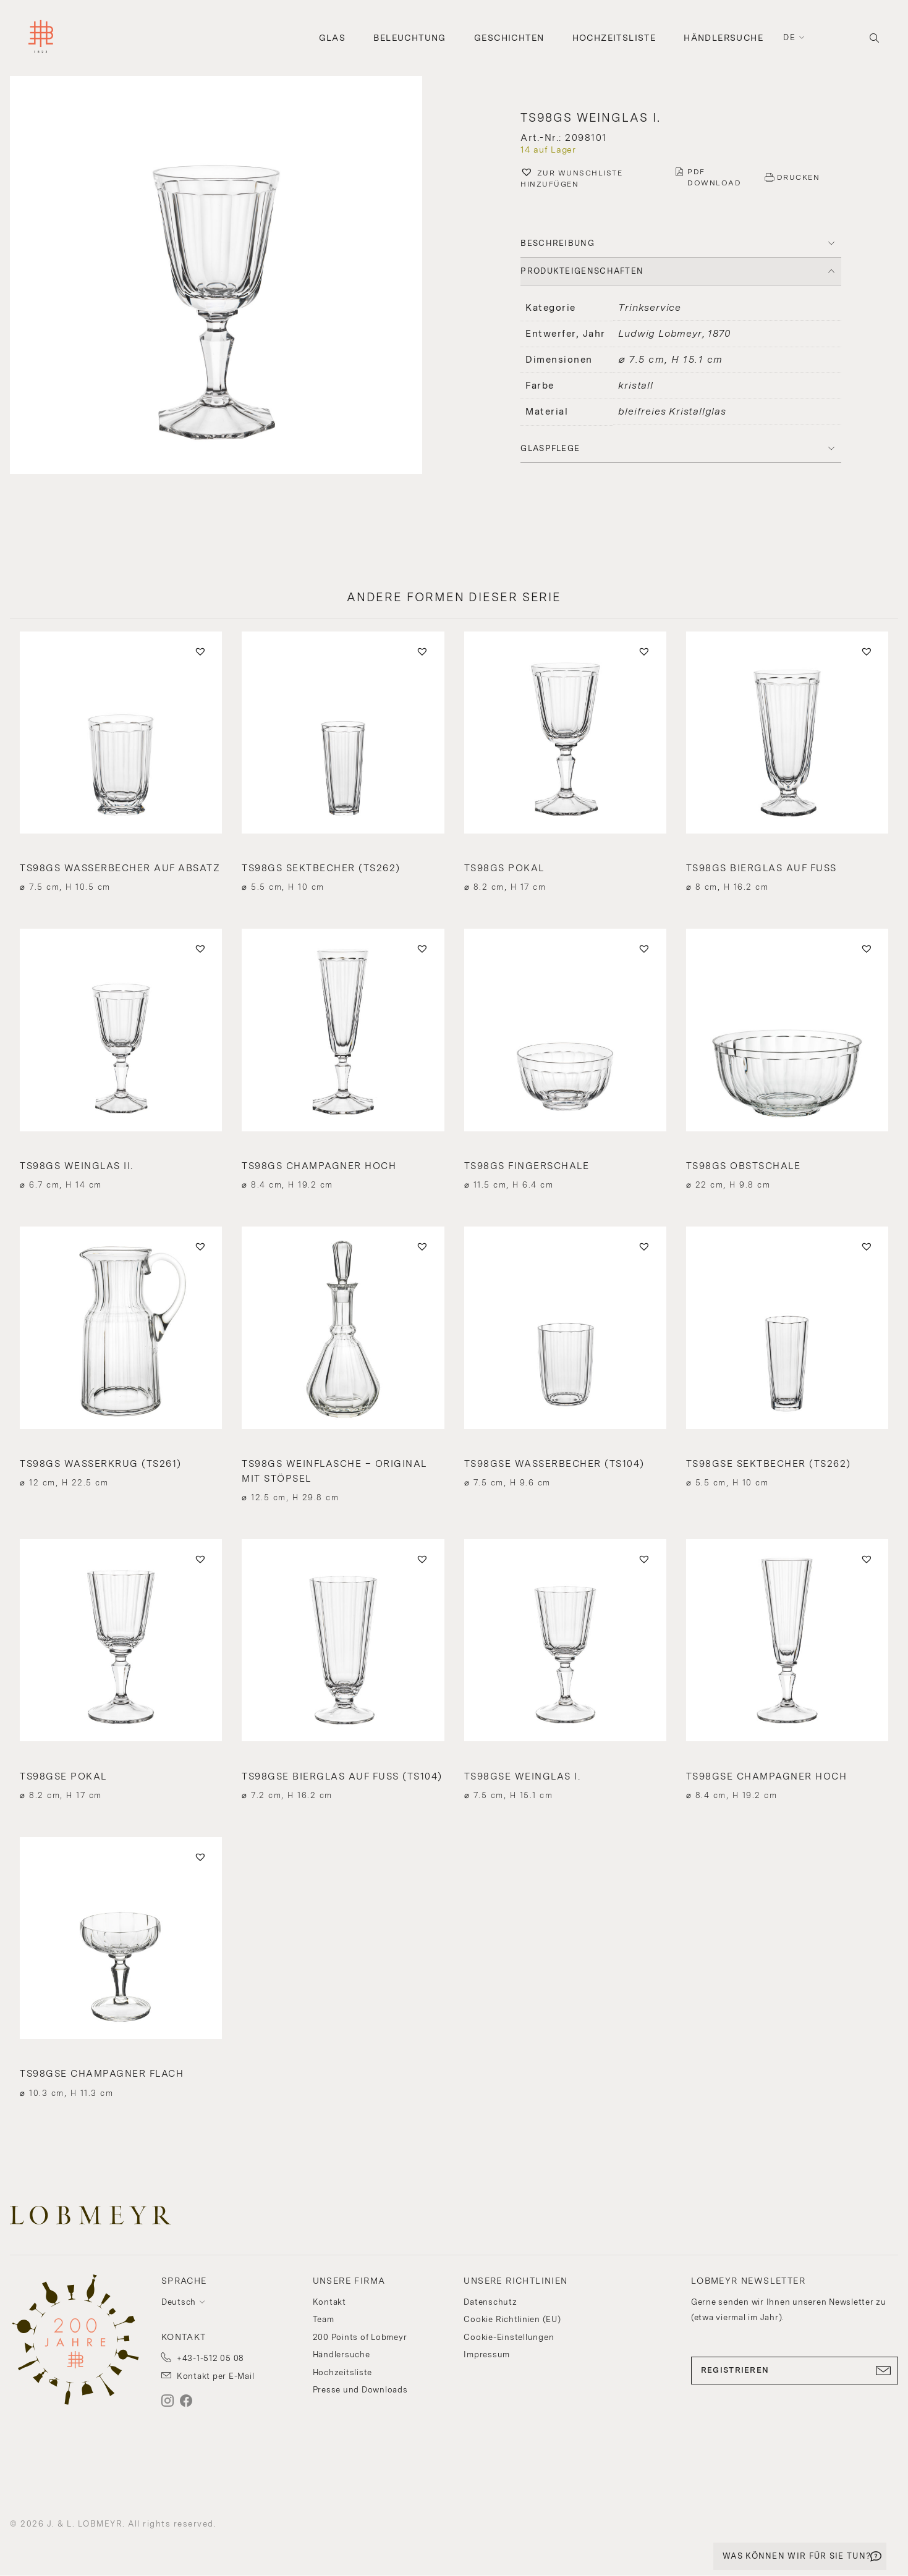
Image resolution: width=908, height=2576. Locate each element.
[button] (227, 276)
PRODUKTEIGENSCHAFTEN (581, 271)
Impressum (487, 2354)
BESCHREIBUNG (557, 243)
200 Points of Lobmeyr (360, 2337)
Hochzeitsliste (614, 38)
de (789, 37)
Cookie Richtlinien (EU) (512, 2319)
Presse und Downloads (360, 2389)
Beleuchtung (409, 38)
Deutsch (178, 2302)
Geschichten (509, 38)
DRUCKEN (798, 177)
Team (323, 2319)
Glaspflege (550, 448)
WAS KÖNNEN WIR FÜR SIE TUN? (797, 2556)
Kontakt (329, 2302)
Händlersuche (723, 38)
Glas (332, 38)
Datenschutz (490, 2302)
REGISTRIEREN (794, 2370)
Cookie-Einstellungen (509, 2337)
